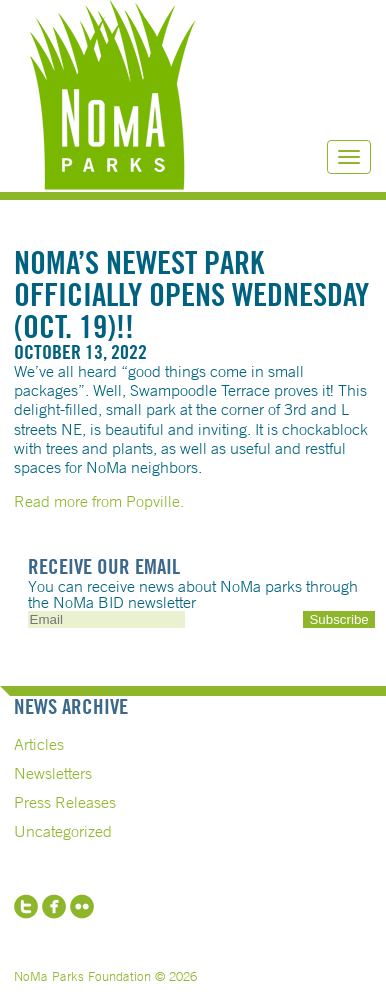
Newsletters (53, 773)
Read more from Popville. (99, 501)
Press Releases (65, 802)
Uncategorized (63, 831)
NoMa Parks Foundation (113, 95)
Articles (39, 744)
